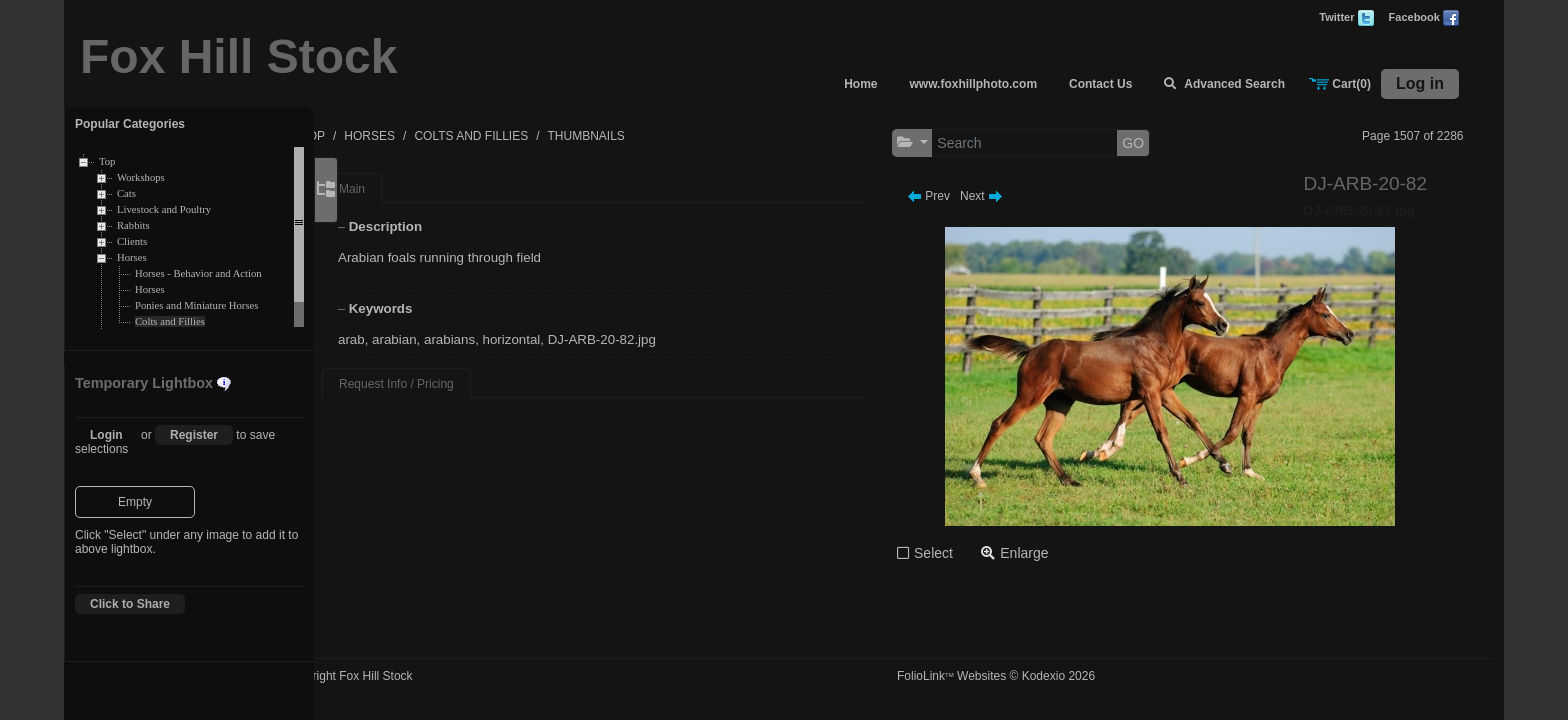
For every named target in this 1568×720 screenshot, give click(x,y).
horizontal (569, 339)
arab (408, 339)
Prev (965, 196)
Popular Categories (130, 124)
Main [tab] (409, 189)
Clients (132, 241)
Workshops (141, 177)
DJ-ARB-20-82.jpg (659, 339)
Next (1018, 196)
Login (106, 435)
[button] (949, 142)
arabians (506, 339)
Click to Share (130, 604)
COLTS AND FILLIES (551, 136)
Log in (1420, 83)
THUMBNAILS (665, 136)
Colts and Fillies (170, 321)
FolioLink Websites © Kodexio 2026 (1033, 676)
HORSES (449, 136)
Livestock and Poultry (164, 209)
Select (970, 553)
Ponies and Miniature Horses (196, 305)
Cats (126, 193)
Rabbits (133, 225)
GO (1170, 143)
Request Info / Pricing (453, 384)
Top (107, 161)
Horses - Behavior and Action (198, 273)
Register (194, 435)
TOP (392, 136)
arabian (451, 339)
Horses (132, 257)
